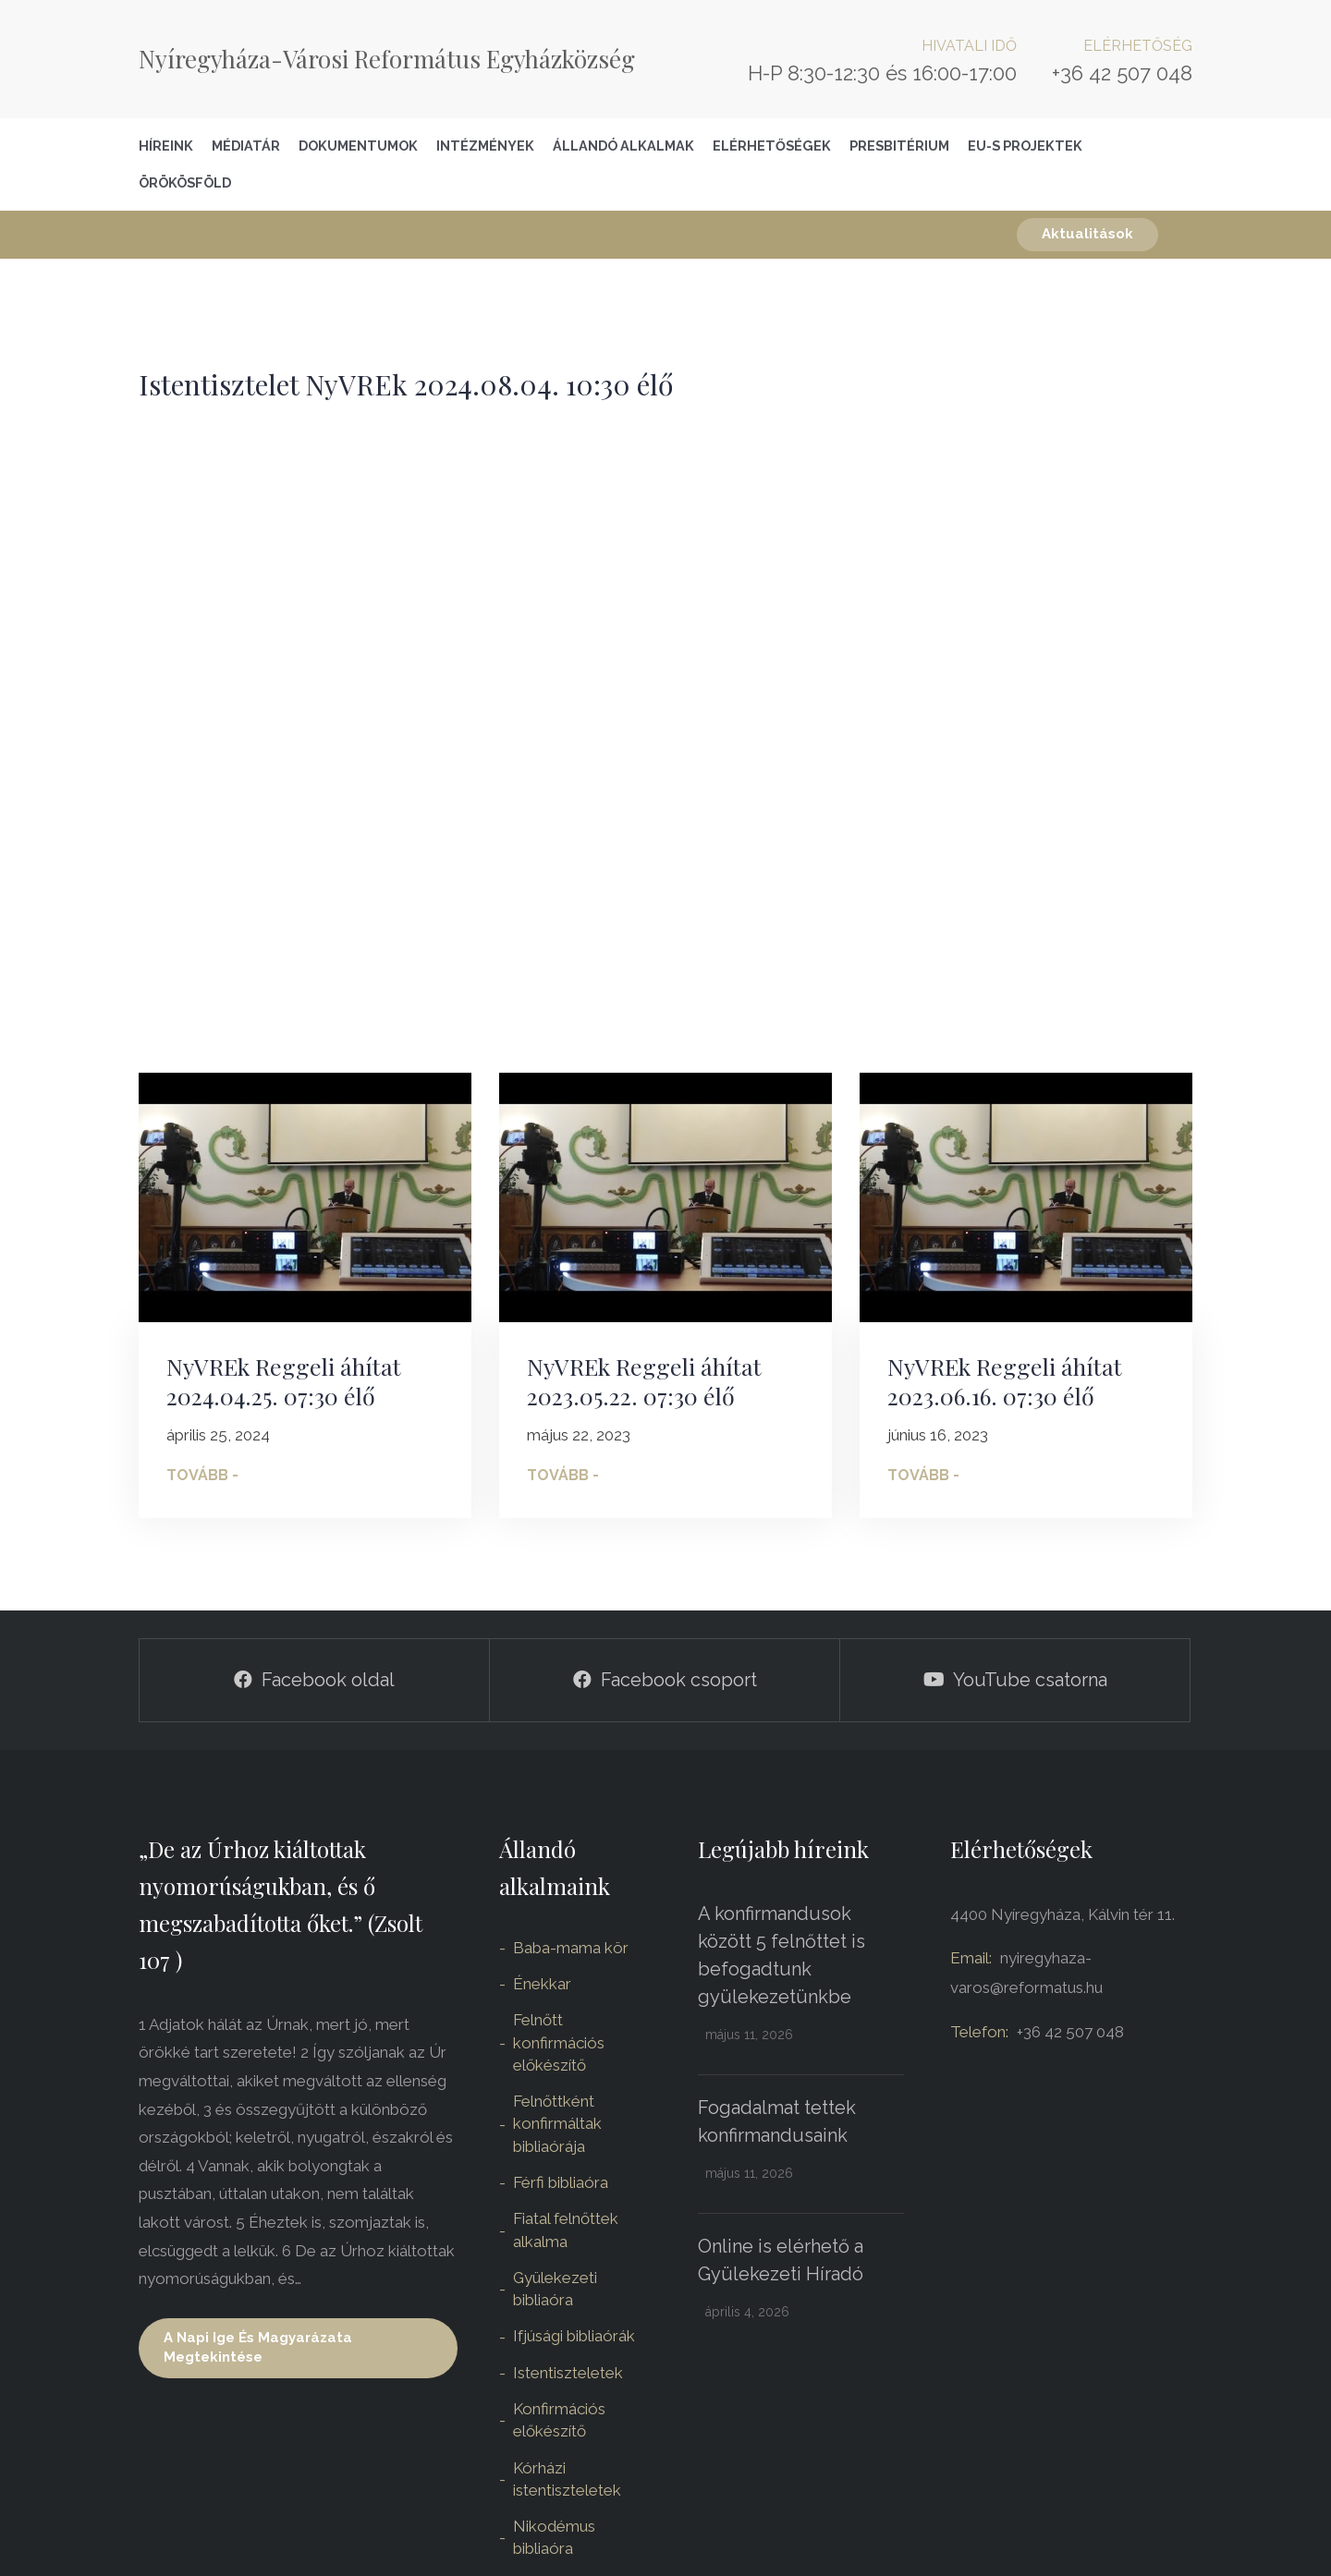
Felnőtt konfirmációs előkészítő (558, 2042)
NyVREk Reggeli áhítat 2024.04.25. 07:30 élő (283, 1381)
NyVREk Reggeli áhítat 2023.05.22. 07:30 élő (644, 1381)
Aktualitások (1087, 233)
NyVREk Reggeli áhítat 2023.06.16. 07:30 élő (1004, 1381)
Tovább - (202, 1475)
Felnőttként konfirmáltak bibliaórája (557, 2124)
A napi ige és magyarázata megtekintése (258, 2347)
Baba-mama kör (571, 1947)
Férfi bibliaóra (560, 2182)
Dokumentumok (358, 145)
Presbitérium (899, 145)
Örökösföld (185, 182)
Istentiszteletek (568, 2372)
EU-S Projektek (1025, 145)
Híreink (166, 145)
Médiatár (246, 145)
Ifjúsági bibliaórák (574, 2336)
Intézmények (485, 145)
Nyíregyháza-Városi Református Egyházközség (387, 59)
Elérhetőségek (772, 145)
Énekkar (542, 1984)
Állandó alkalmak (623, 145)
